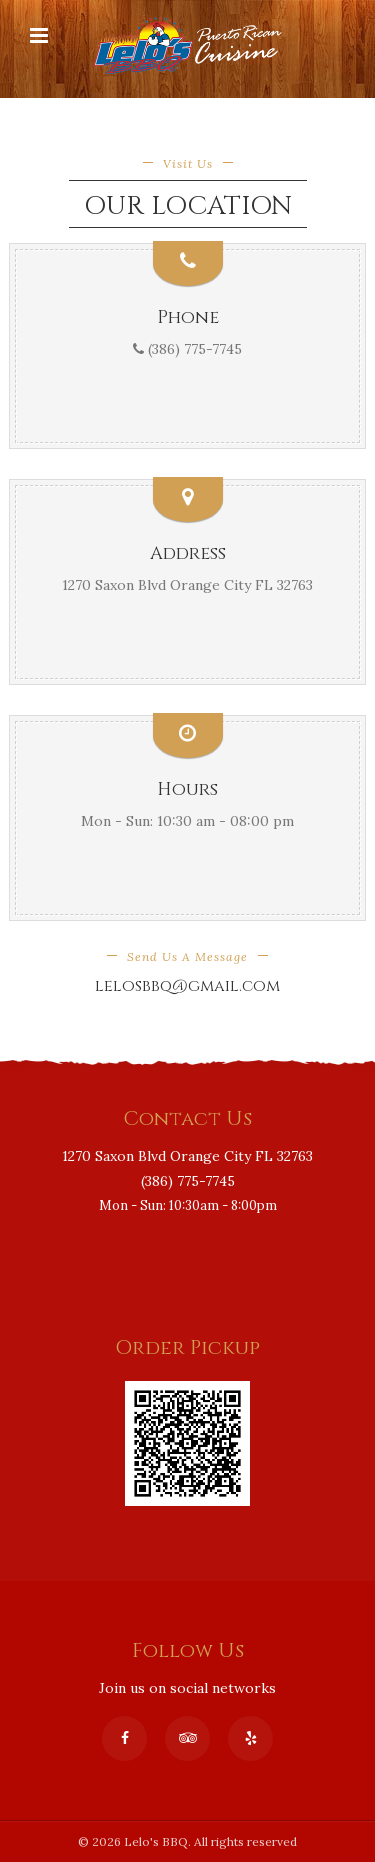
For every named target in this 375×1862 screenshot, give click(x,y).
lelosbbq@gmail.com (187, 986)
